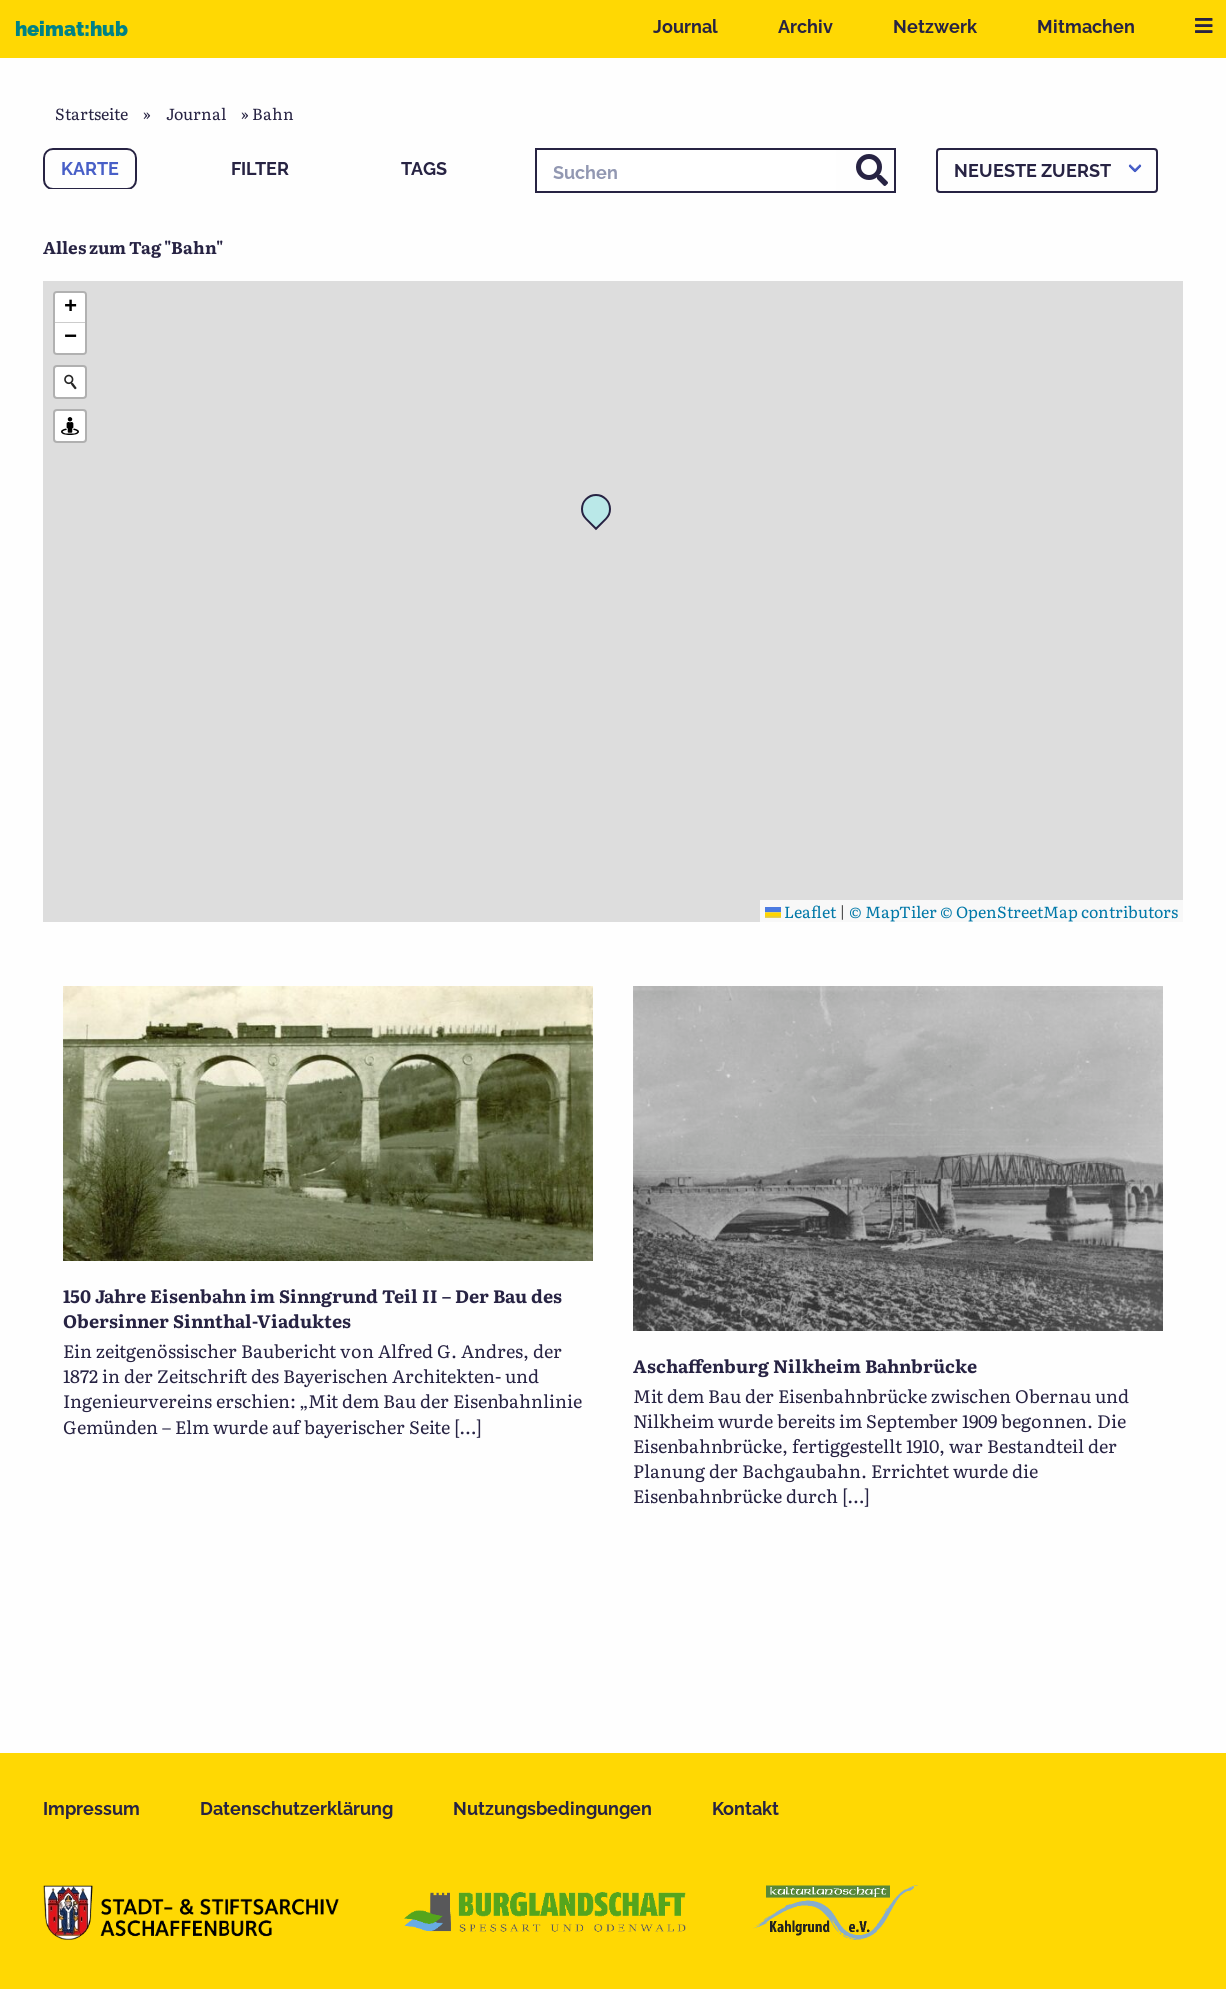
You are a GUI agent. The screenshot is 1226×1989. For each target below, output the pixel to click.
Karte (90, 168)
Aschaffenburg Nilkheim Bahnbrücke (805, 1365)
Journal (685, 26)
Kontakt (745, 1808)
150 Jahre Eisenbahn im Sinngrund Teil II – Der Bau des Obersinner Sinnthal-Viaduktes (312, 1308)
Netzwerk (935, 26)
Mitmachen (1086, 26)
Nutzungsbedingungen (552, 1808)
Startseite (91, 113)
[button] (602, 515)
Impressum (91, 1808)
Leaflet (800, 911)
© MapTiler (893, 911)
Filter (260, 168)
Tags (424, 168)
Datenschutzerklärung (296, 1808)
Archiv (805, 26)
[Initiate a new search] (70, 382)
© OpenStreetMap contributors (1059, 911)
